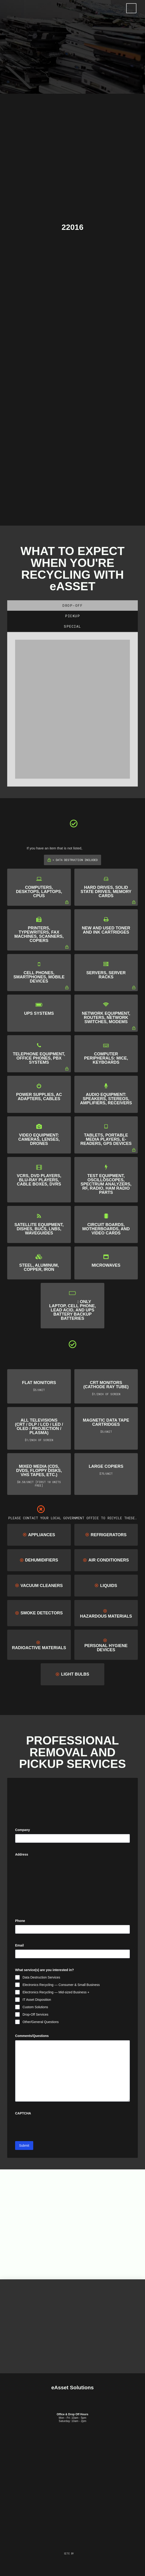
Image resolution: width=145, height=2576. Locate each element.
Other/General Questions (41, 2022)
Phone (20, 1921)
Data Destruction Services (41, 1977)
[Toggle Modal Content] (117, 8)
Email (26, 1945)
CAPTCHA (23, 2114)
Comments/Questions (32, 2036)
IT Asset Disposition (37, 1999)
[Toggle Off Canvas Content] (131, 8)
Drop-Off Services (35, 2014)
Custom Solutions (35, 2007)
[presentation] (50, 2128)
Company (22, 1830)
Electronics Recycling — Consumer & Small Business (61, 1985)
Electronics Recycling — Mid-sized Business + (56, 1992)
